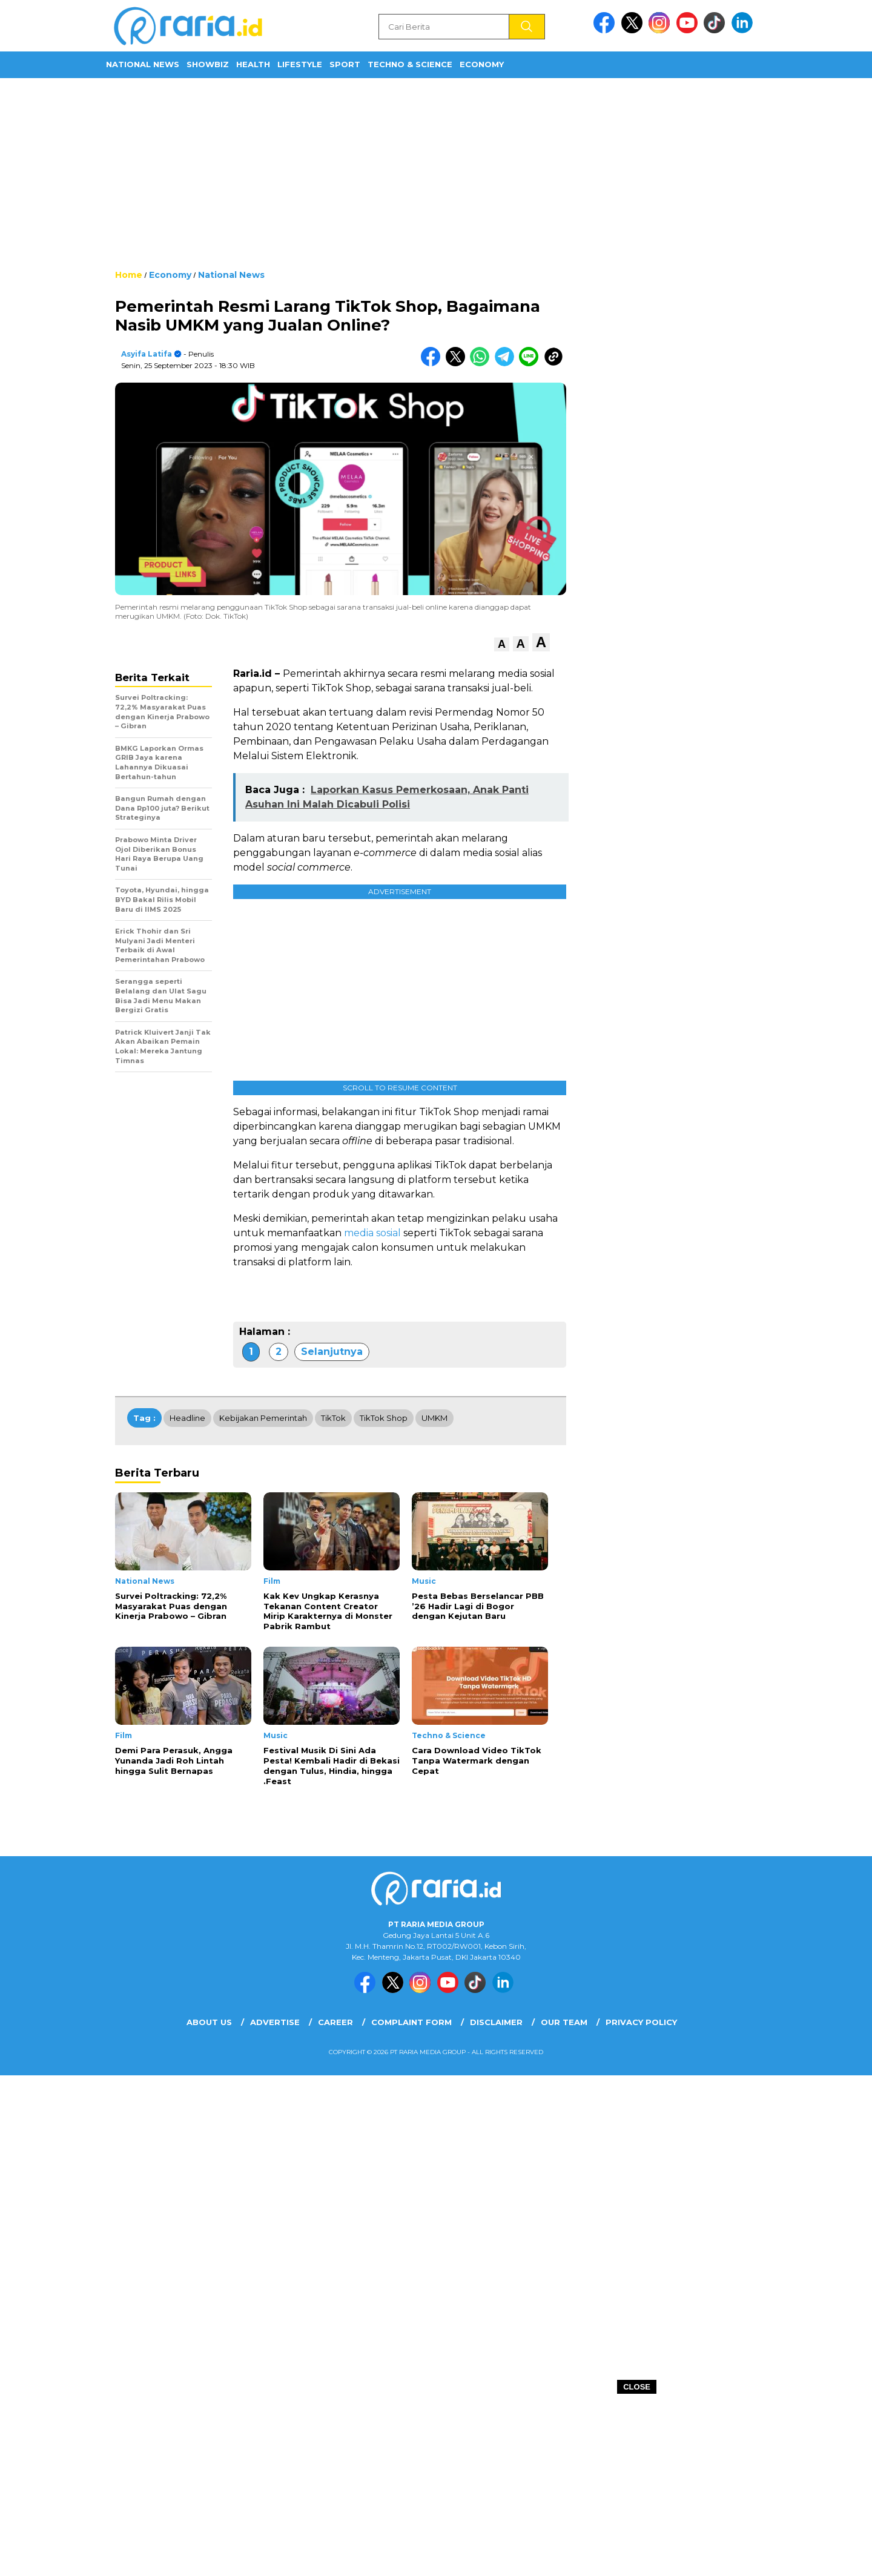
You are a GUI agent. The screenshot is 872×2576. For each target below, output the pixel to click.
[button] (501, 644)
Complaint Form (411, 2022)
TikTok (333, 1418)
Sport (344, 64)
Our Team (564, 2022)
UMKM (434, 1418)
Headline (187, 1418)
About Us (209, 2022)
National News (142, 64)
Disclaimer (496, 2022)
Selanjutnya (332, 1351)
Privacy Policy (641, 2022)
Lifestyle (299, 64)
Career (335, 2022)
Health (253, 64)
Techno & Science (410, 64)
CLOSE (636, 2386)
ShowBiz (208, 64)
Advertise (275, 2022)
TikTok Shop (384, 1418)
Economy (482, 64)
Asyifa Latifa (146, 353)
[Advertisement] (436, 172)
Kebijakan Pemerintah (263, 1418)
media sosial (372, 1233)
